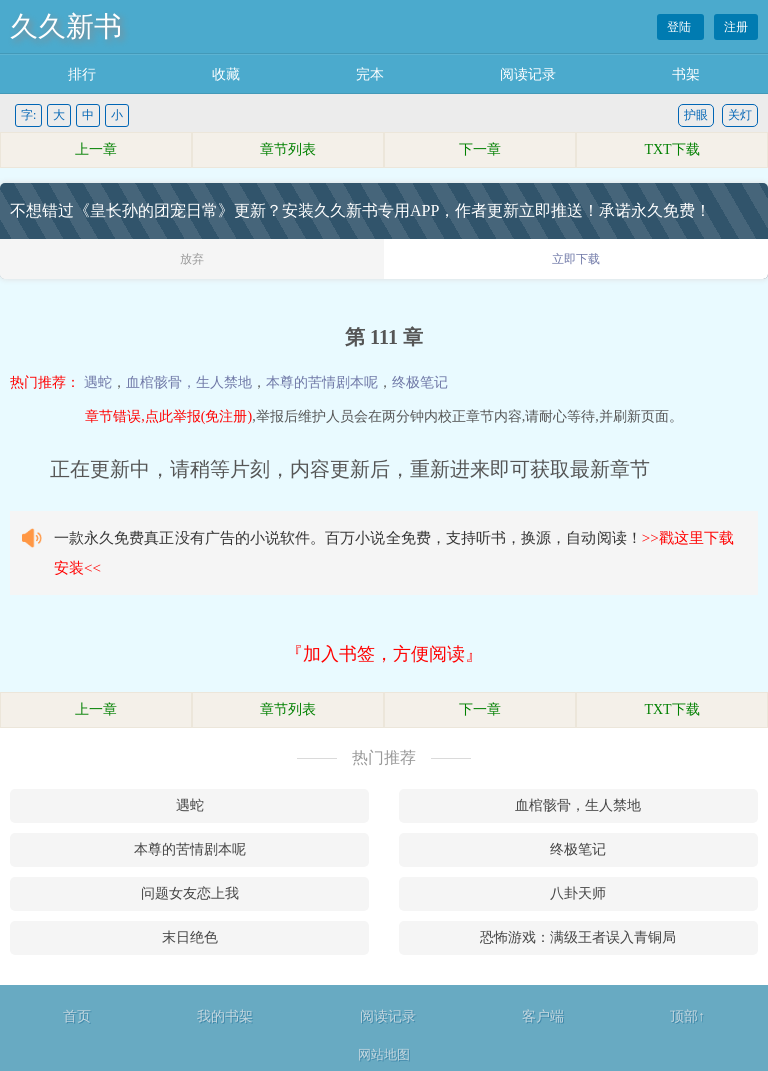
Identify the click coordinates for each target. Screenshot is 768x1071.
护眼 (696, 115)
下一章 (480, 149)
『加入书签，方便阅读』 (384, 654)
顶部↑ (687, 1016)
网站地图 (384, 1054)
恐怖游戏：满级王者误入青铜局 (578, 937)
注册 (736, 27)
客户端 (543, 1016)
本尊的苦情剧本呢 (322, 382)
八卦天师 (578, 893)
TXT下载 (671, 149)
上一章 (96, 149)
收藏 (226, 74)
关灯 (740, 115)
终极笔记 (420, 382)
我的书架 (225, 1016)
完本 (370, 74)
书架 (686, 74)
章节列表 (288, 149)
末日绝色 (190, 937)
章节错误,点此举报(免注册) (168, 416)
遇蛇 (98, 382)
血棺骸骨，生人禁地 (189, 382)
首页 (77, 1016)
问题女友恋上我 (190, 893)
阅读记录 (528, 74)
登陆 (680, 27)
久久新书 (66, 26)
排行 (82, 74)
